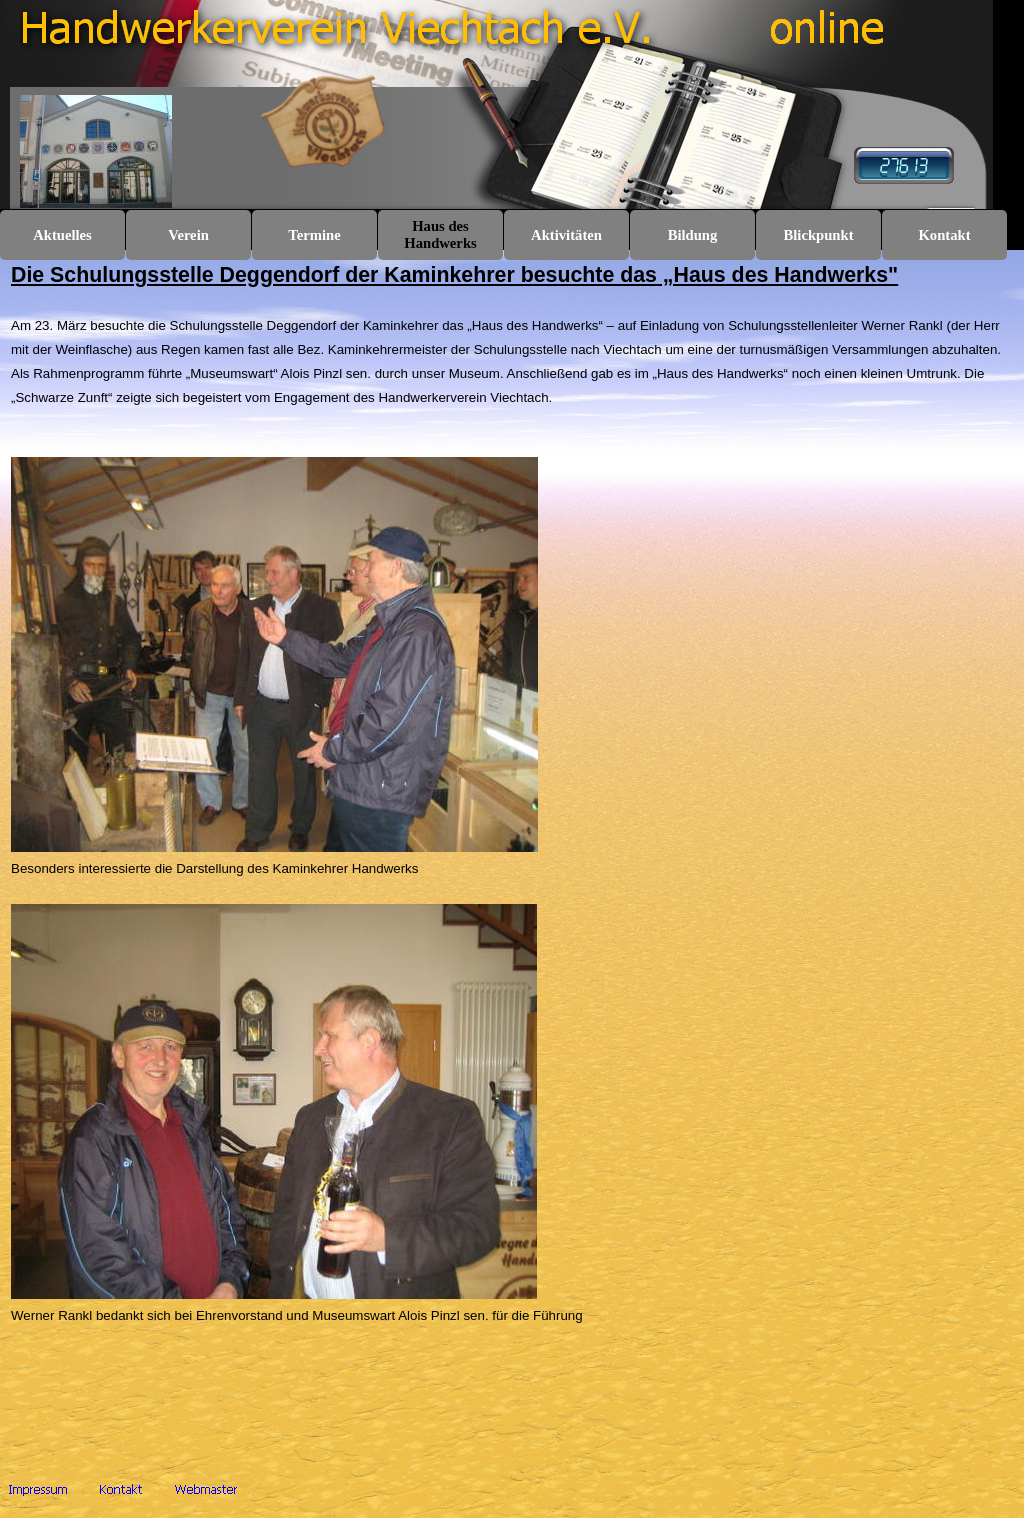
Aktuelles (62, 235)
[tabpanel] (512, 866)
